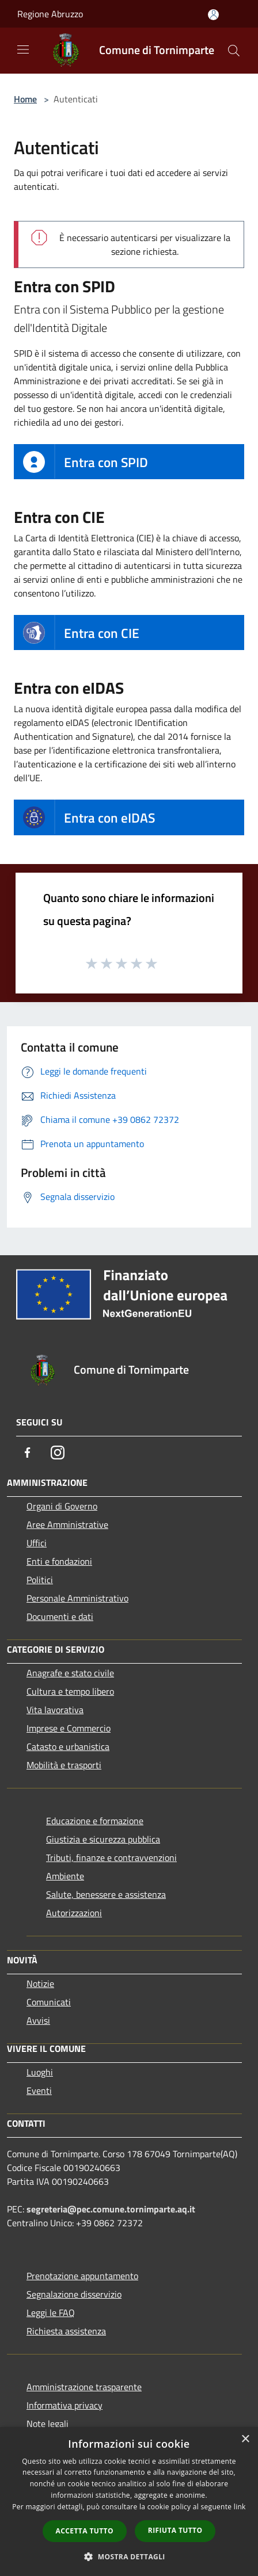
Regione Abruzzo (50, 14)
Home (25, 99)
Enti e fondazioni (59, 1561)
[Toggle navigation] (23, 49)
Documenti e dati (59, 1616)
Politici (39, 1580)
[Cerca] (234, 51)
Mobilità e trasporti (63, 1765)
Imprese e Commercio (68, 1728)
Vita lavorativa (55, 1710)
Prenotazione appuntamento (82, 2276)
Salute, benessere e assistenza (106, 1894)
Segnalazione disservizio (74, 2294)
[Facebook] (27, 1452)
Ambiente (65, 1876)
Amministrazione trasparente (84, 2387)
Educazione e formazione (94, 1821)
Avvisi (38, 2020)
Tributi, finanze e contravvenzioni (111, 1857)
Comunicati (48, 2002)
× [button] (245, 2439)
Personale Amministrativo (77, 1598)
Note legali (47, 2423)
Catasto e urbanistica (67, 1746)
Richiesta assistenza (66, 2331)
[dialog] (129, 2501)
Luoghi (39, 2072)
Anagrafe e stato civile (70, 1673)
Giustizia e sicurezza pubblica (103, 1839)
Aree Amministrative (67, 1524)
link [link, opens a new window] (240, 2507)
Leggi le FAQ (50, 2312)
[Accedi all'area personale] (213, 14)
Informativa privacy (64, 2405)
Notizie (40, 1983)
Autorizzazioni (74, 1913)
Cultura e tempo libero (70, 1691)
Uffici (36, 1543)
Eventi (39, 2090)
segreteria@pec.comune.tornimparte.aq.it (110, 2209)
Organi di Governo (61, 1506)
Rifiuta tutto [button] (175, 2530)
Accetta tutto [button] (84, 2531)
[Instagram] (57, 1452)
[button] (129, 2556)
